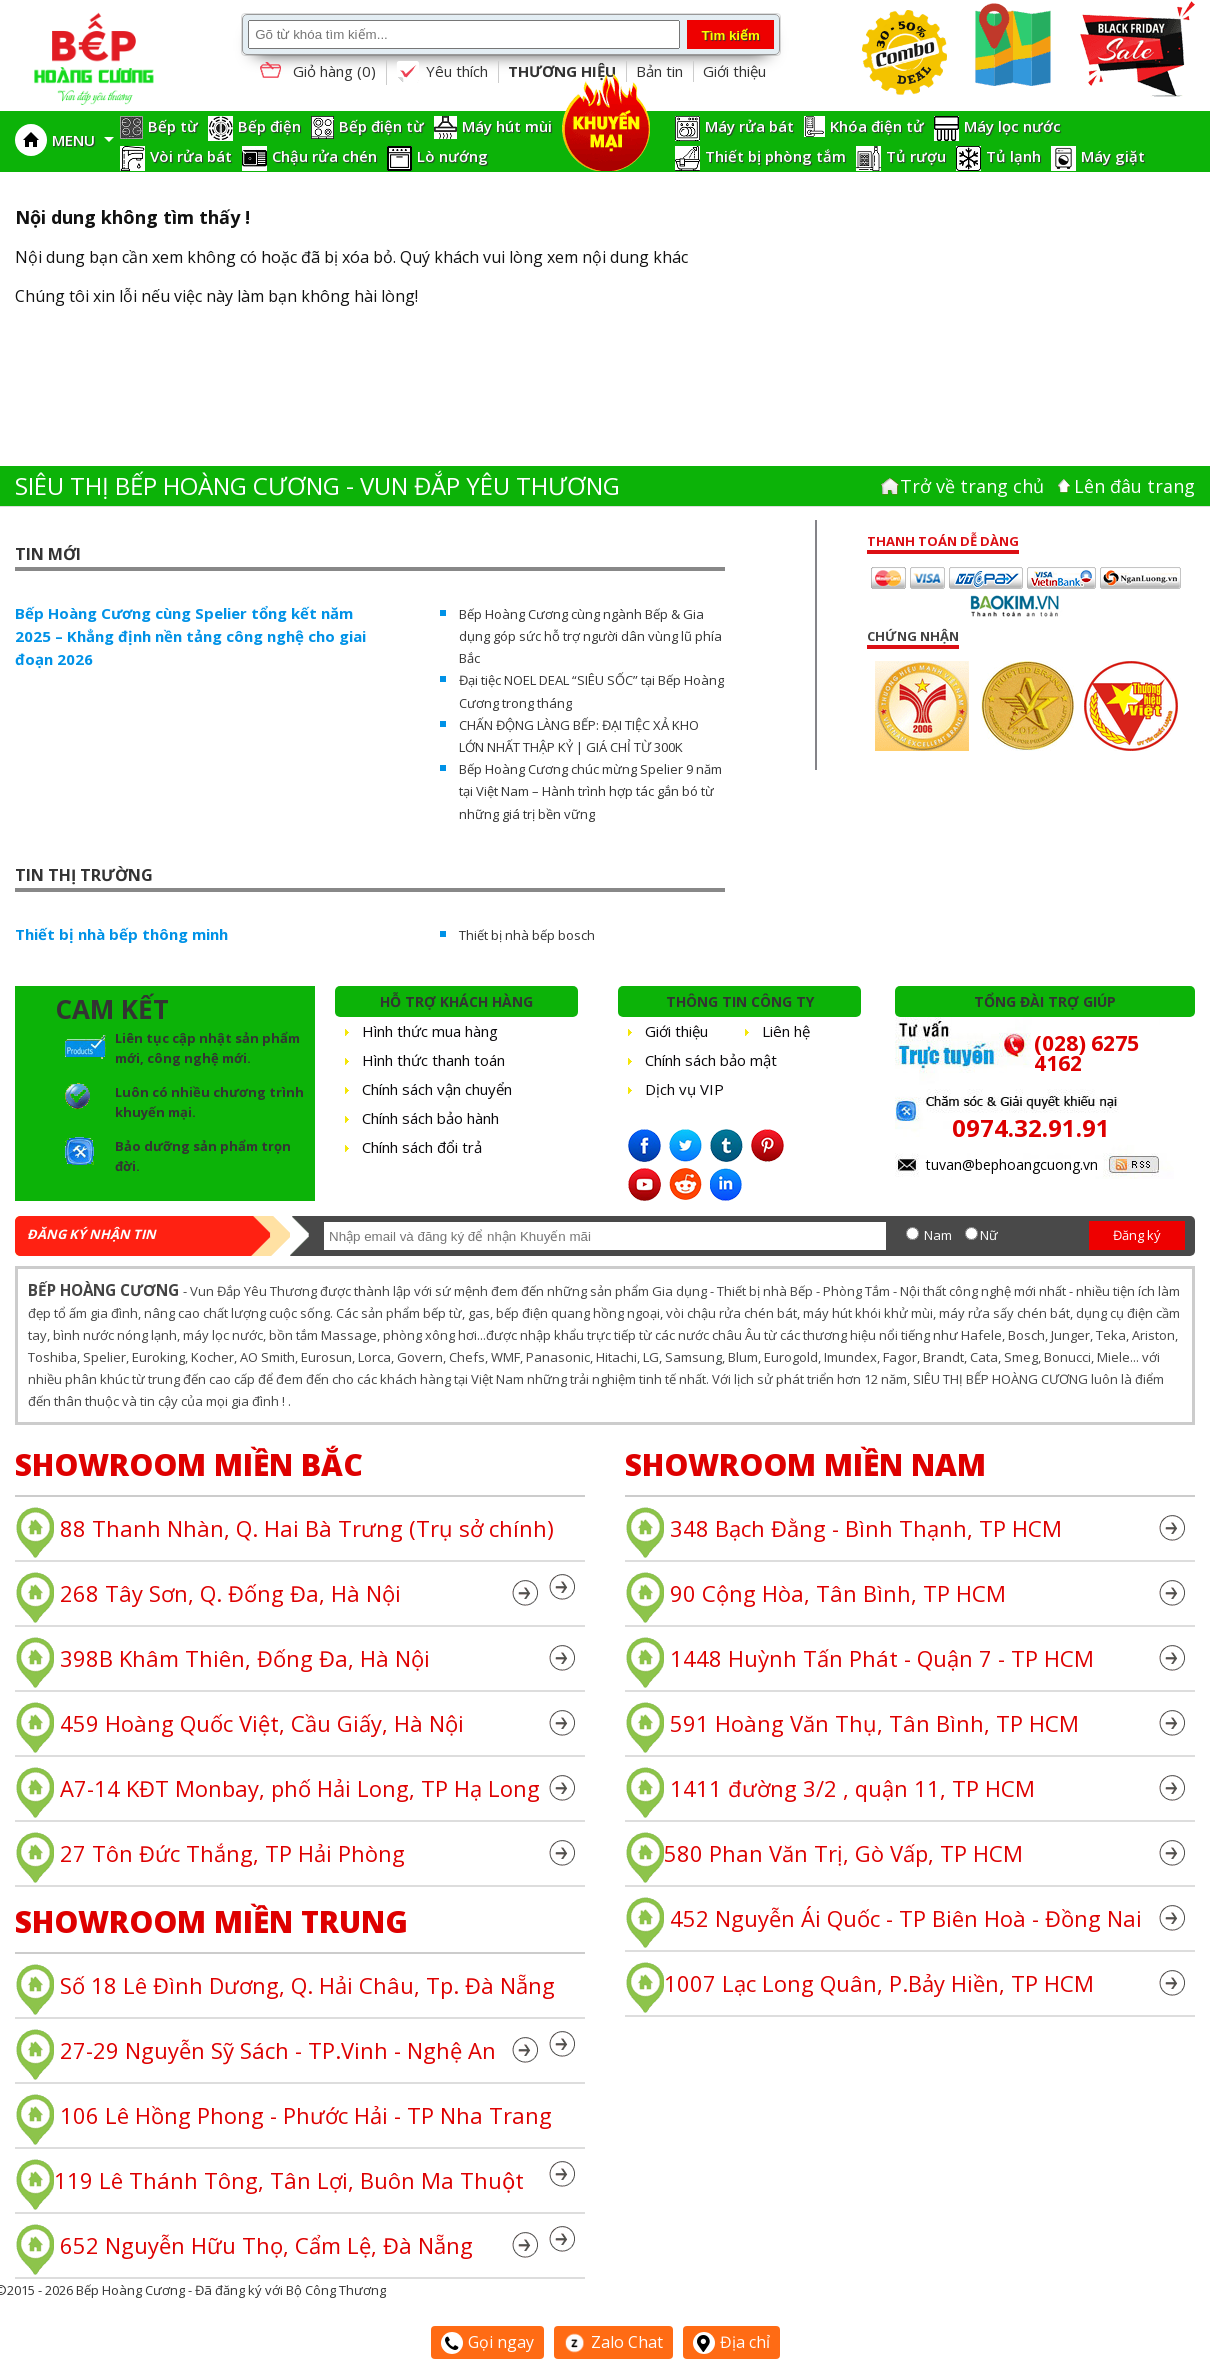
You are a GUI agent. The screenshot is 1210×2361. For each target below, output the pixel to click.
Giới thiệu (734, 71)
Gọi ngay (487, 2342)
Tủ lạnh (1013, 156)
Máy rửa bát (749, 126)
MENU (83, 140)
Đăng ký (1137, 1235)
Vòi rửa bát (191, 156)
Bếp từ (173, 126)
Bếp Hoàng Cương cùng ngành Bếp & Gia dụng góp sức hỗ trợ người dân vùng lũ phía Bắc (590, 636)
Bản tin (659, 71)
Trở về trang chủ (972, 486)
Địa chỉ (731, 2342)
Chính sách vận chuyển (437, 1089)
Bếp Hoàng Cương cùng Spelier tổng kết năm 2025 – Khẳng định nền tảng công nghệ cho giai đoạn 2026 (190, 636)
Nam (938, 1235)
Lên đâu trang (1134, 486)
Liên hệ (786, 1031)
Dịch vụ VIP (684, 1089)
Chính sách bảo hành (430, 1118)
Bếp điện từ (381, 126)
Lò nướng (452, 156)
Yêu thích (442, 72)
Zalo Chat (613, 2342)
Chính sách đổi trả (422, 1147)
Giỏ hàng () (316, 72)
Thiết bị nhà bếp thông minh (121, 934)
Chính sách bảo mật (711, 1060)
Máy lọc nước (1012, 126)
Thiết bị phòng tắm (775, 156)
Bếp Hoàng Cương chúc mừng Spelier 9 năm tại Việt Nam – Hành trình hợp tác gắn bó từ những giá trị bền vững (590, 791)
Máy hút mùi (507, 126)
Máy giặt (1113, 156)
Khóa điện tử (877, 126)
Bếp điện (269, 126)
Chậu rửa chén (324, 156)
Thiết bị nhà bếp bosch (527, 935)
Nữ (989, 1235)
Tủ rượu (916, 156)
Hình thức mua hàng (430, 1031)
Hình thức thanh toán (433, 1060)
